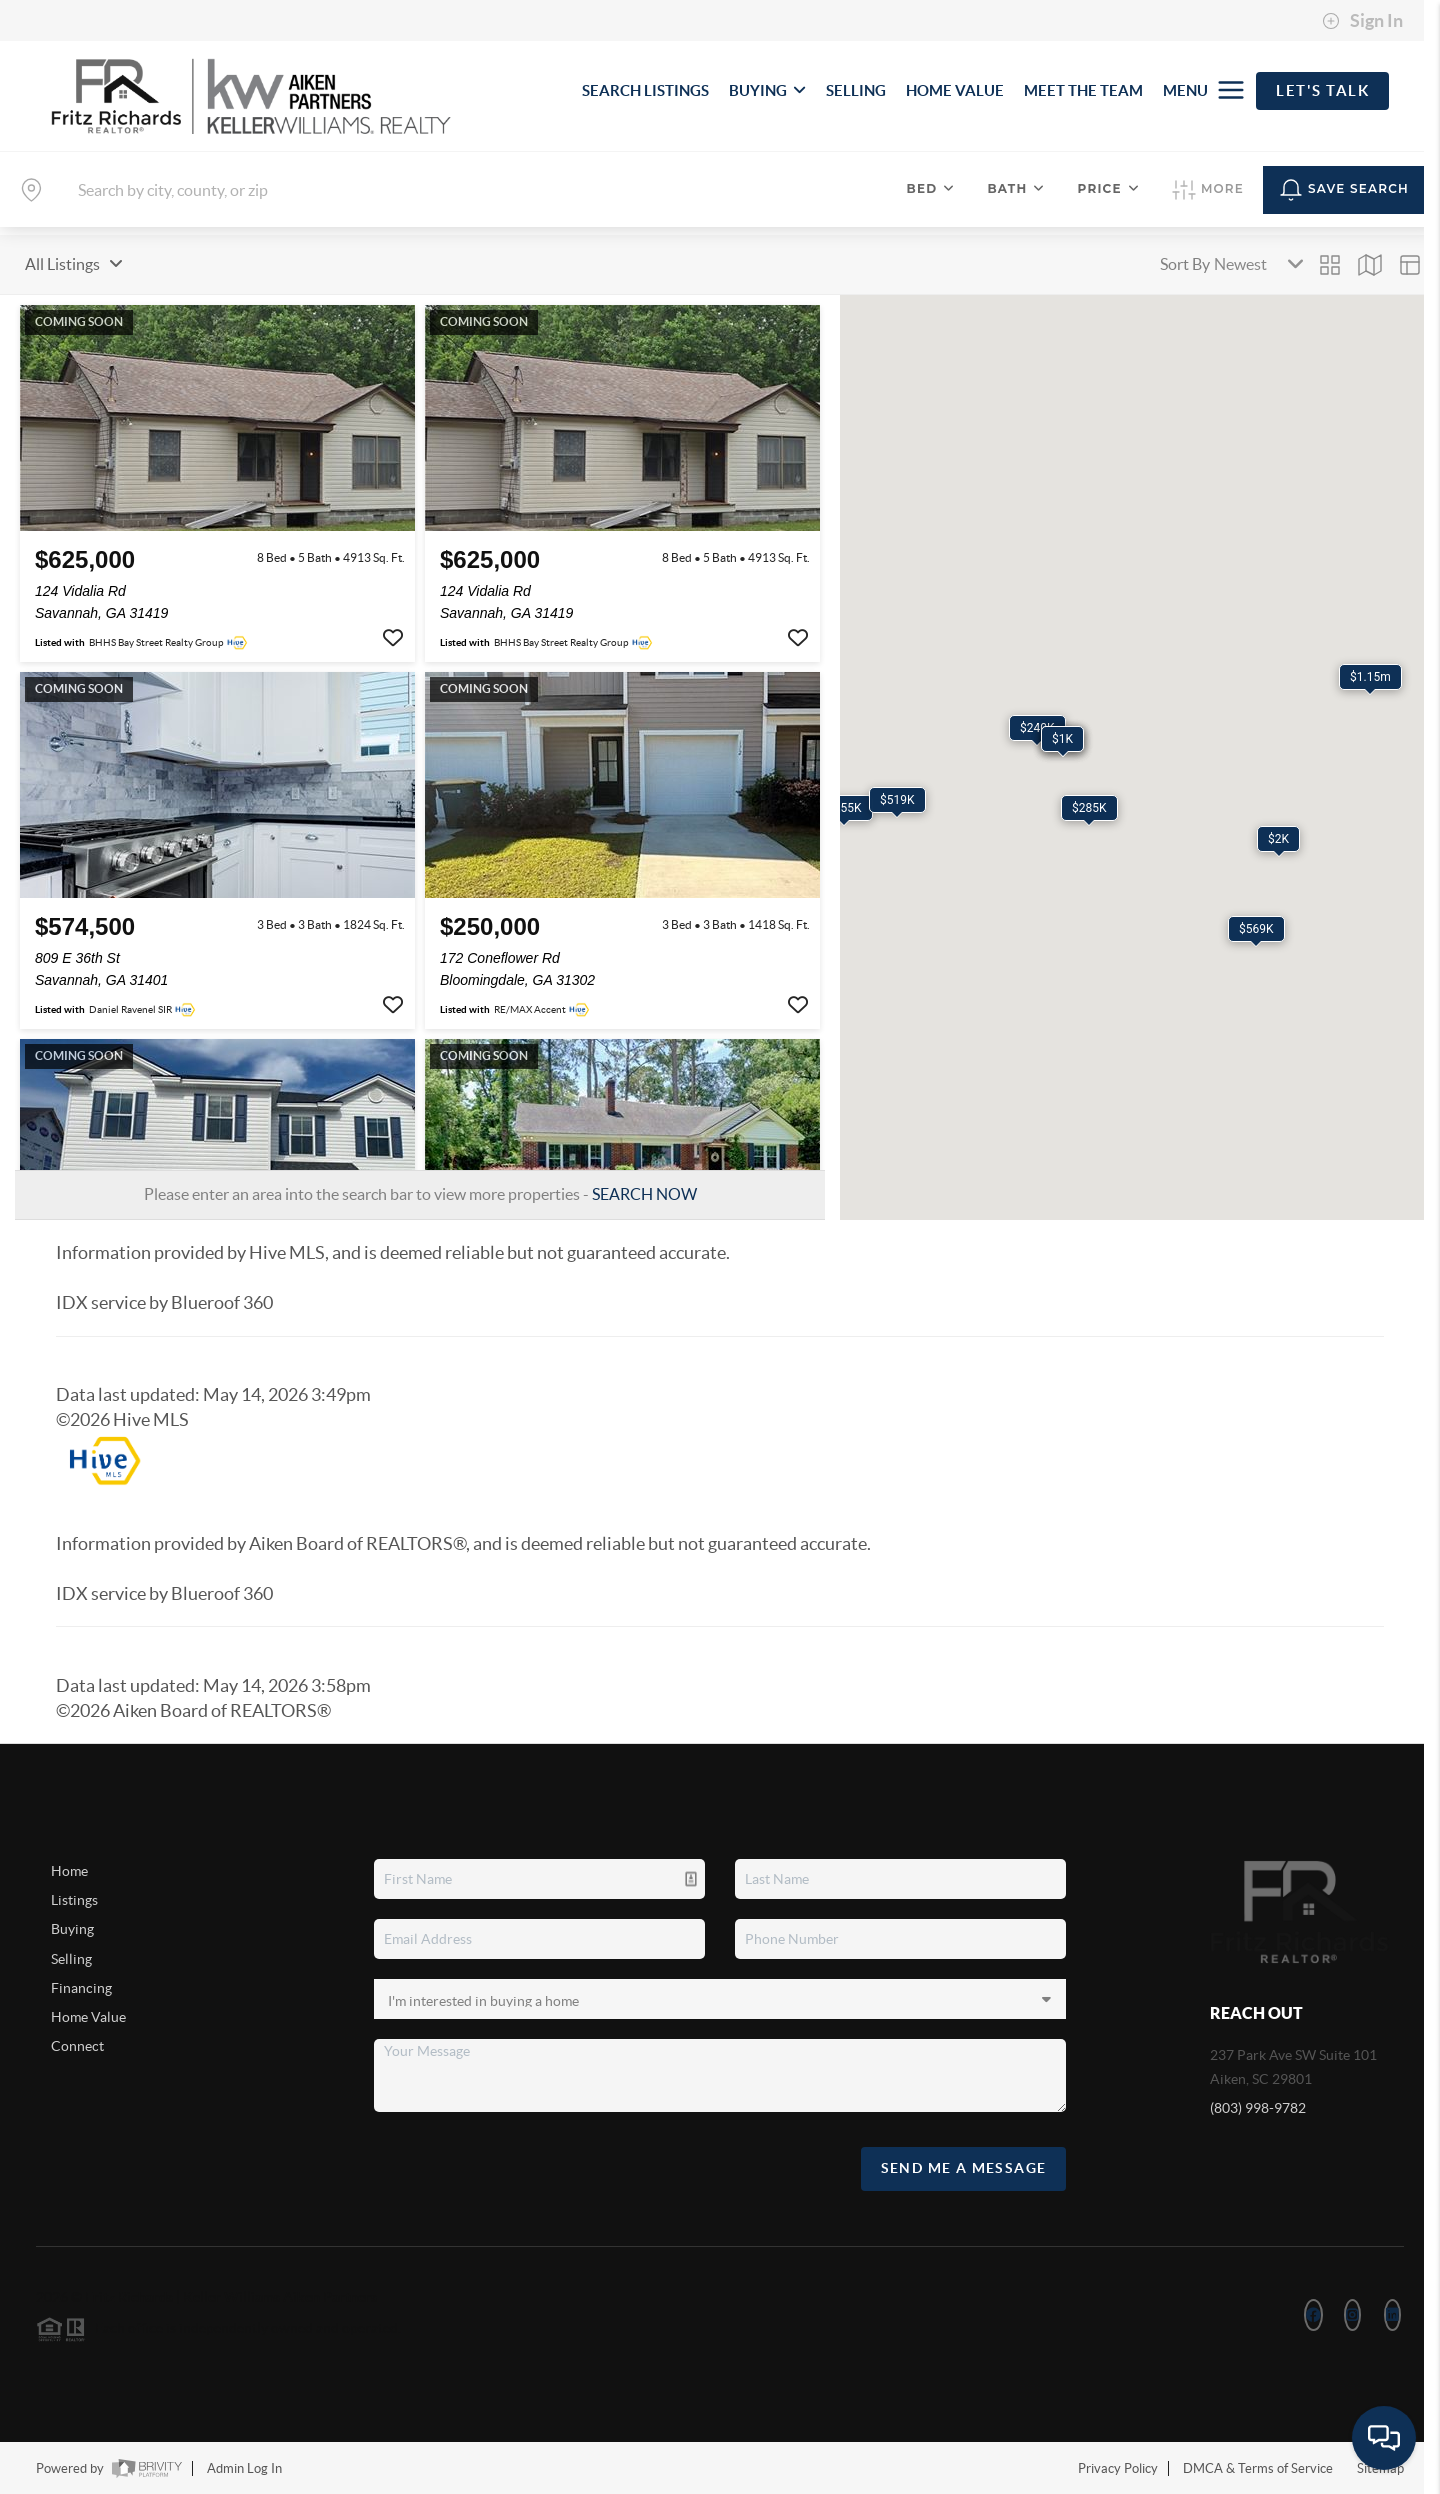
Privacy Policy (1118, 2468)
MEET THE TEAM (1083, 90)
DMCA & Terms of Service (1258, 2468)
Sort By (1185, 264)
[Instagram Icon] (1352, 2315)
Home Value (88, 2017)
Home (69, 1871)
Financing (81, 1988)
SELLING (856, 90)
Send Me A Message (964, 2168)
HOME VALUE (955, 90)
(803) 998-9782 (1258, 2108)
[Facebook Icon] (1313, 2315)
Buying (72, 1929)
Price (1109, 188)
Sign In (1362, 21)
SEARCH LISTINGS (645, 90)
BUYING (767, 90)
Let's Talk (1322, 90)
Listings (74, 1900)
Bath (1016, 188)
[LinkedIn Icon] (1392, 2315)
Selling (71, 1959)
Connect (77, 2046)
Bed (931, 188)
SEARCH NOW (644, 1194)
